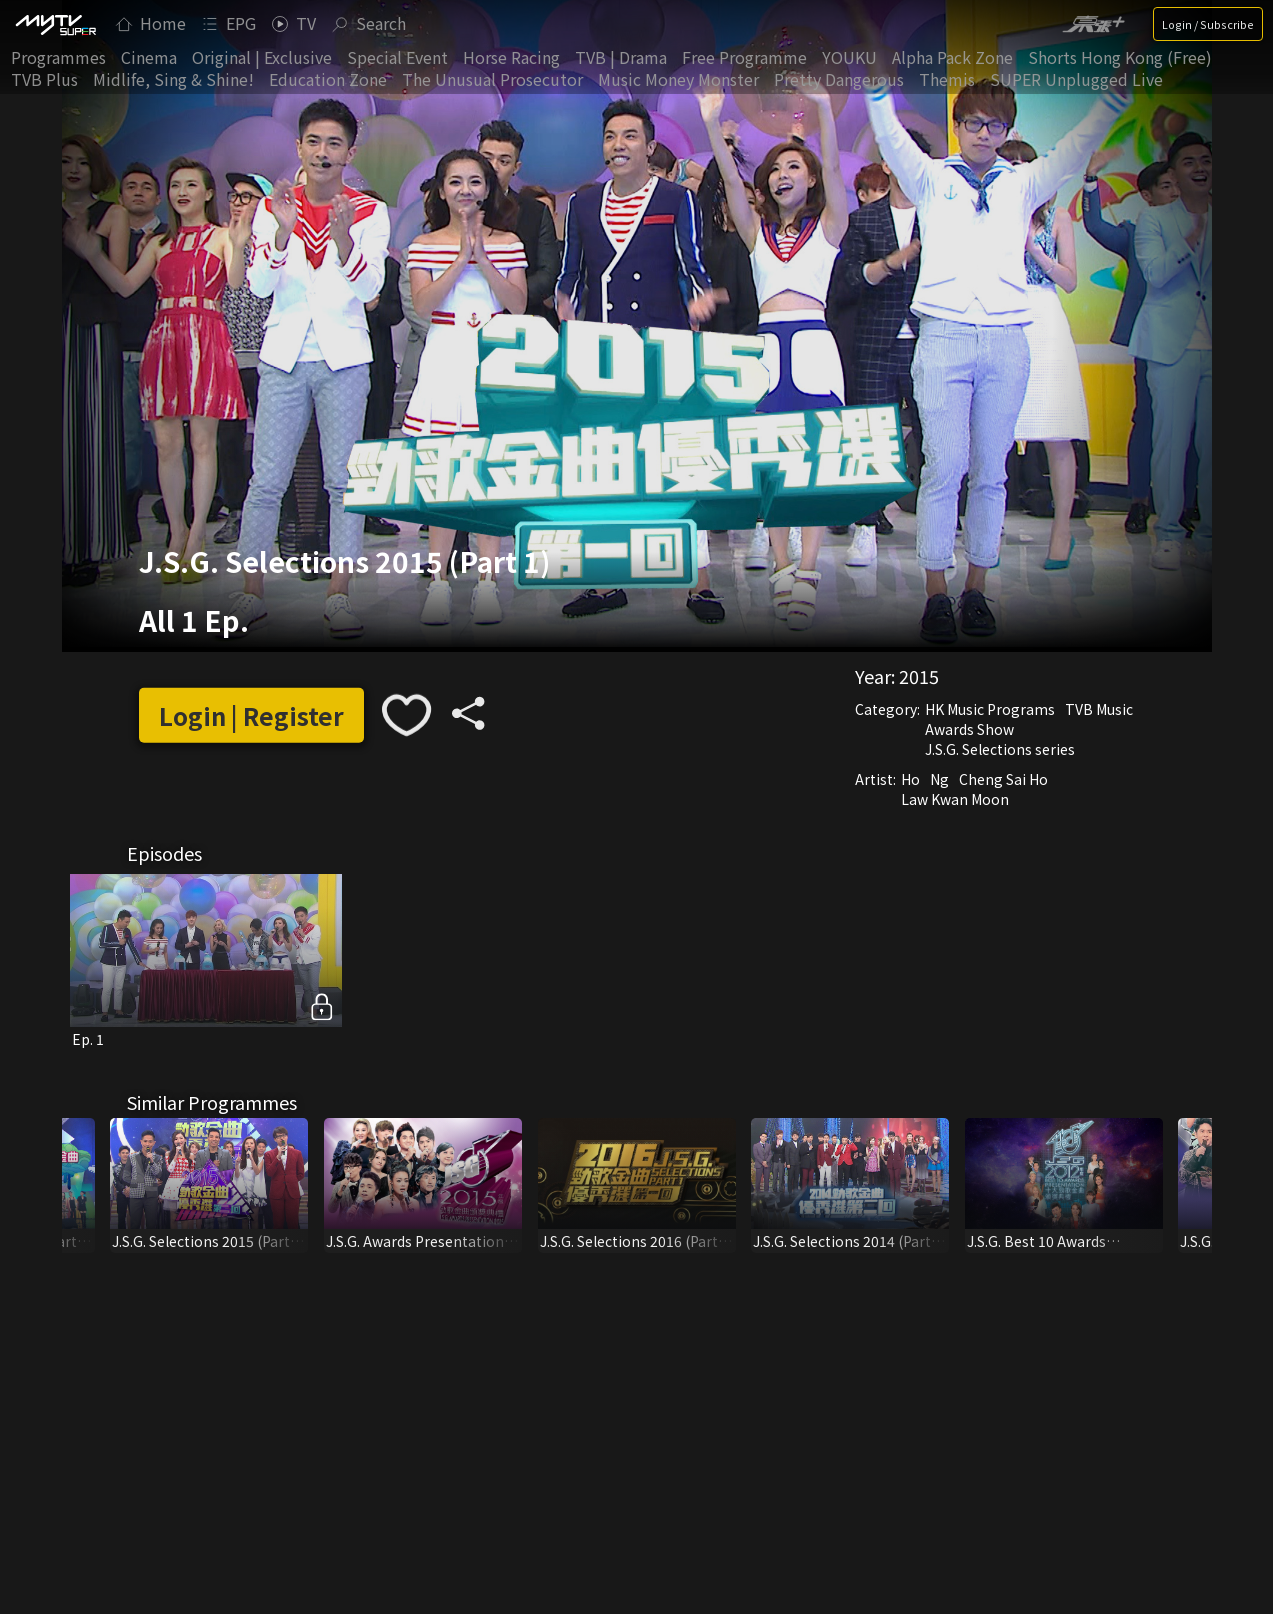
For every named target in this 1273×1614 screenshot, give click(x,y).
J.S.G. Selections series (1000, 749)
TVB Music (1099, 709)
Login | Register (251, 715)
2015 (919, 676)
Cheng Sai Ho (1003, 779)
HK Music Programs (990, 709)
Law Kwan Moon (955, 799)
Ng (939, 779)
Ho (910, 779)
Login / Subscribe (1208, 24)
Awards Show (969, 729)
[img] (55, 24)
